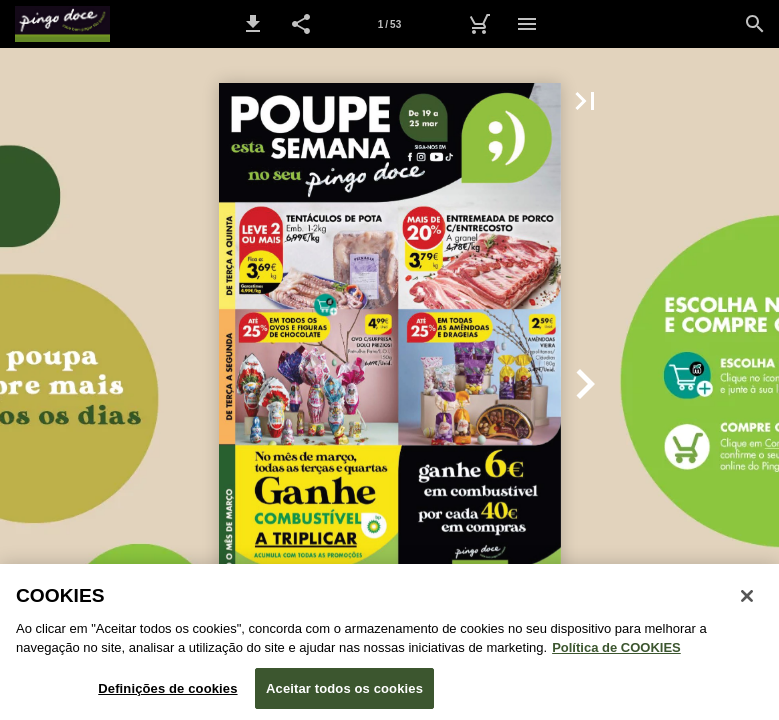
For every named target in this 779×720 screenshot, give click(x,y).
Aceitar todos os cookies (344, 695)
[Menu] (527, 24)
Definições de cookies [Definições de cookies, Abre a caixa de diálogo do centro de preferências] (167, 695)
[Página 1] (390, 24)
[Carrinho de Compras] (479, 24)
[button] (253, 24)
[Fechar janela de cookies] (747, 603)
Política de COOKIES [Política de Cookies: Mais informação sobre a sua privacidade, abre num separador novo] (616, 655)
